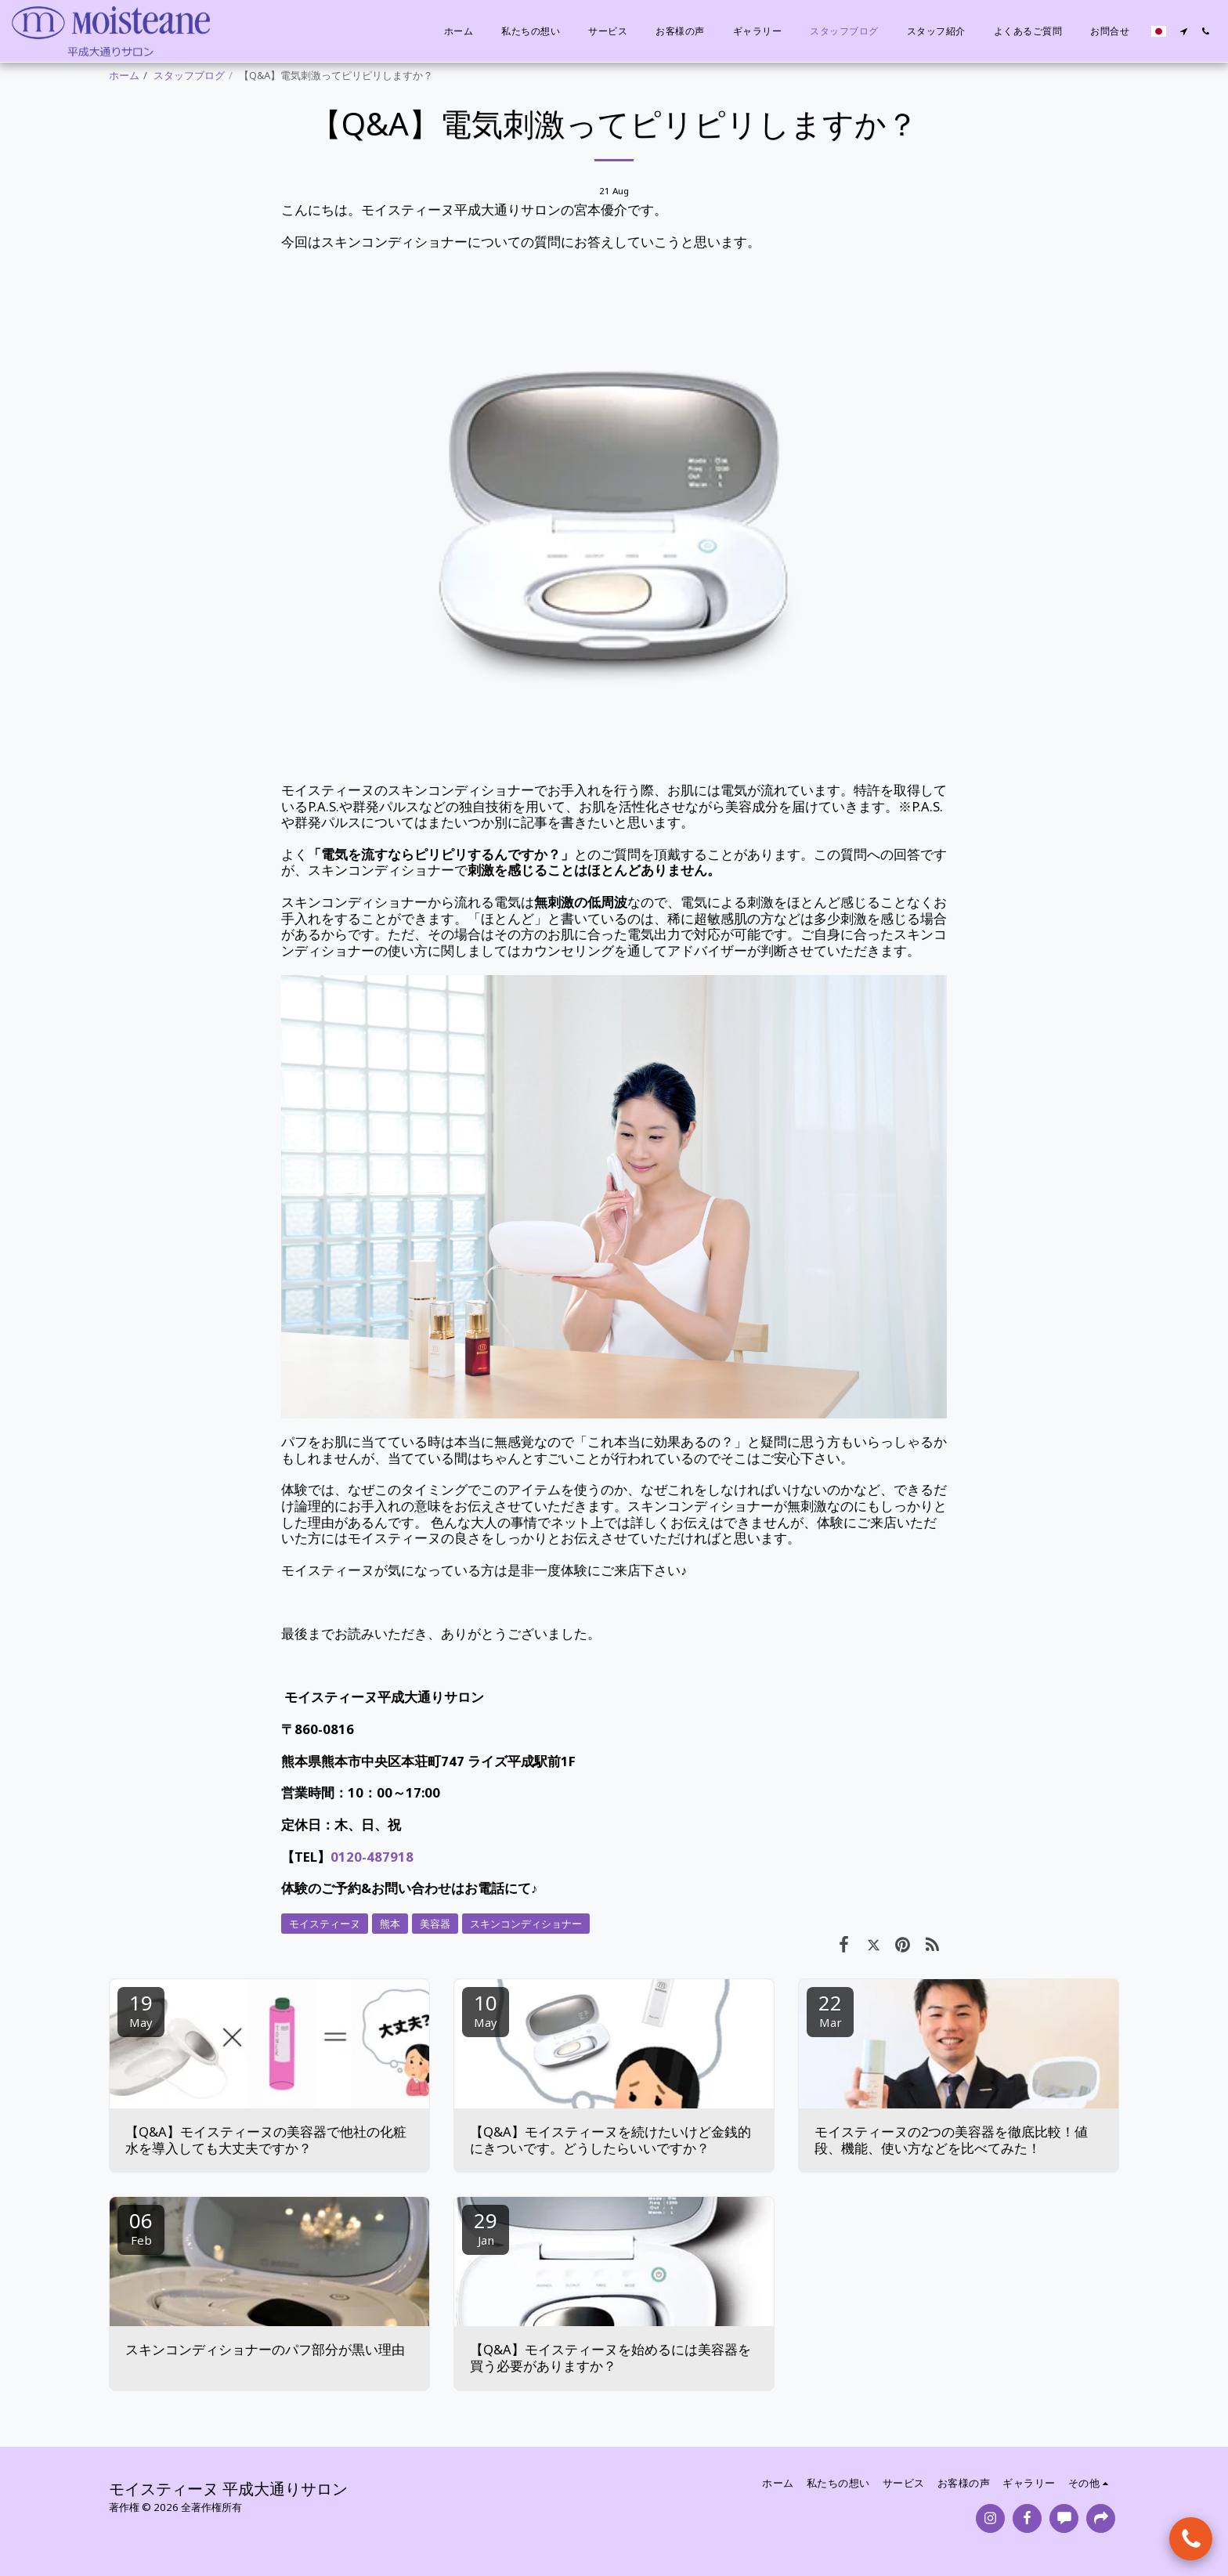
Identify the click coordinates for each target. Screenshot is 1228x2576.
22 (830, 2009)
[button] (1183, 31)
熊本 (390, 1924)
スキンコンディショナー (526, 1924)
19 (140, 2009)
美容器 (435, 1924)
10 (485, 2009)
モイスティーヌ (324, 1924)
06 (140, 2227)
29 (485, 2227)
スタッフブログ (189, 75)
